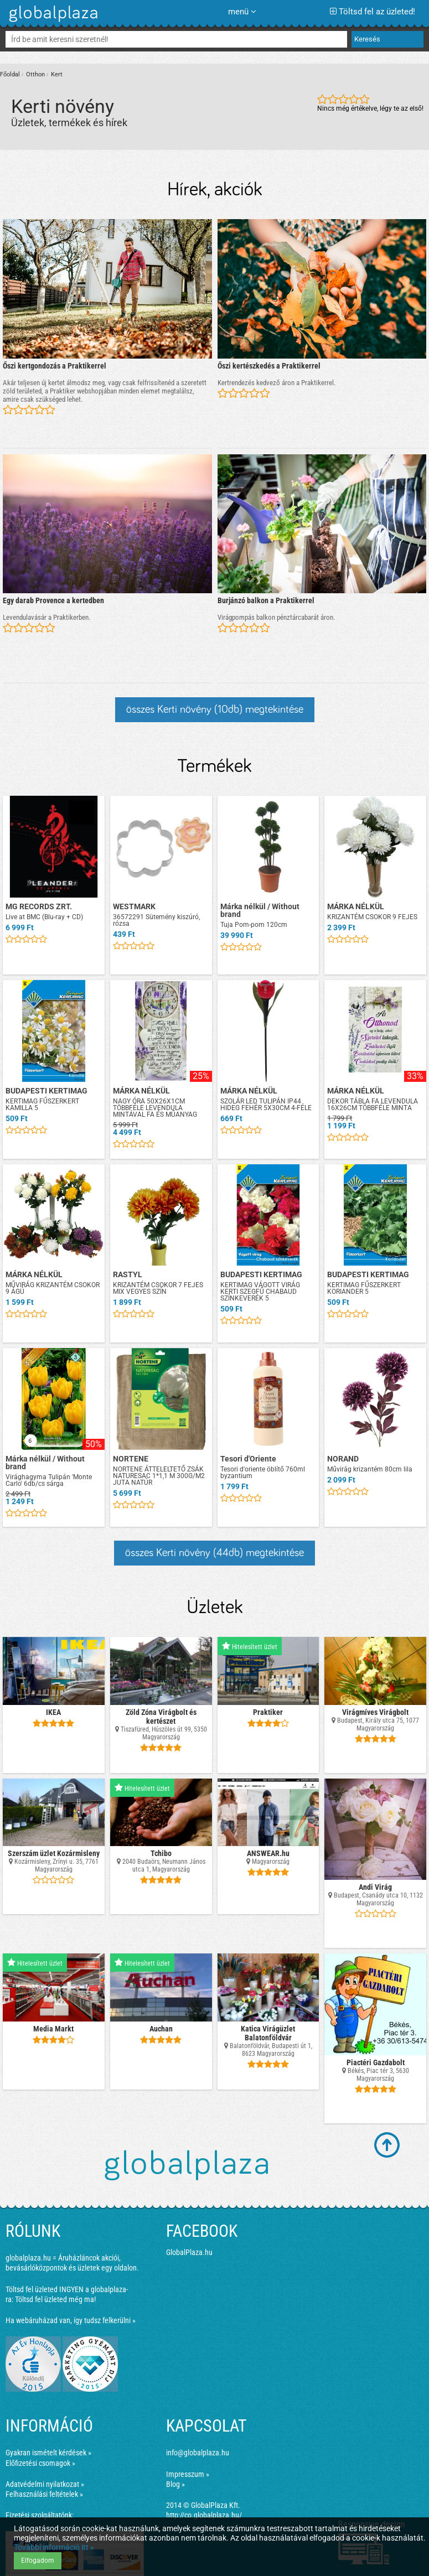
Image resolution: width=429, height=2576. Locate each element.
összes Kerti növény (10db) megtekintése (214, 709)
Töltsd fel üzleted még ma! (55, 2299)
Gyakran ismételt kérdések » (48, 2452)
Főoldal (10, 74)
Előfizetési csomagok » (40, 2463)
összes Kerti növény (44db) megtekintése (214, 1552)
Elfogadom (37, 2560)
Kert (57, 74)
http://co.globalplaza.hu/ (204, 2515)
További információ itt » (54, 2547)
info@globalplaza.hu (197, 2452)
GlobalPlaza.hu (189, 2252)
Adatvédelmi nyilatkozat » (45, 2484)
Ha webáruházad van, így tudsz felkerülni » (71, 2320)
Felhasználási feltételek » (44, 2494)
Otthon (35, 74)
